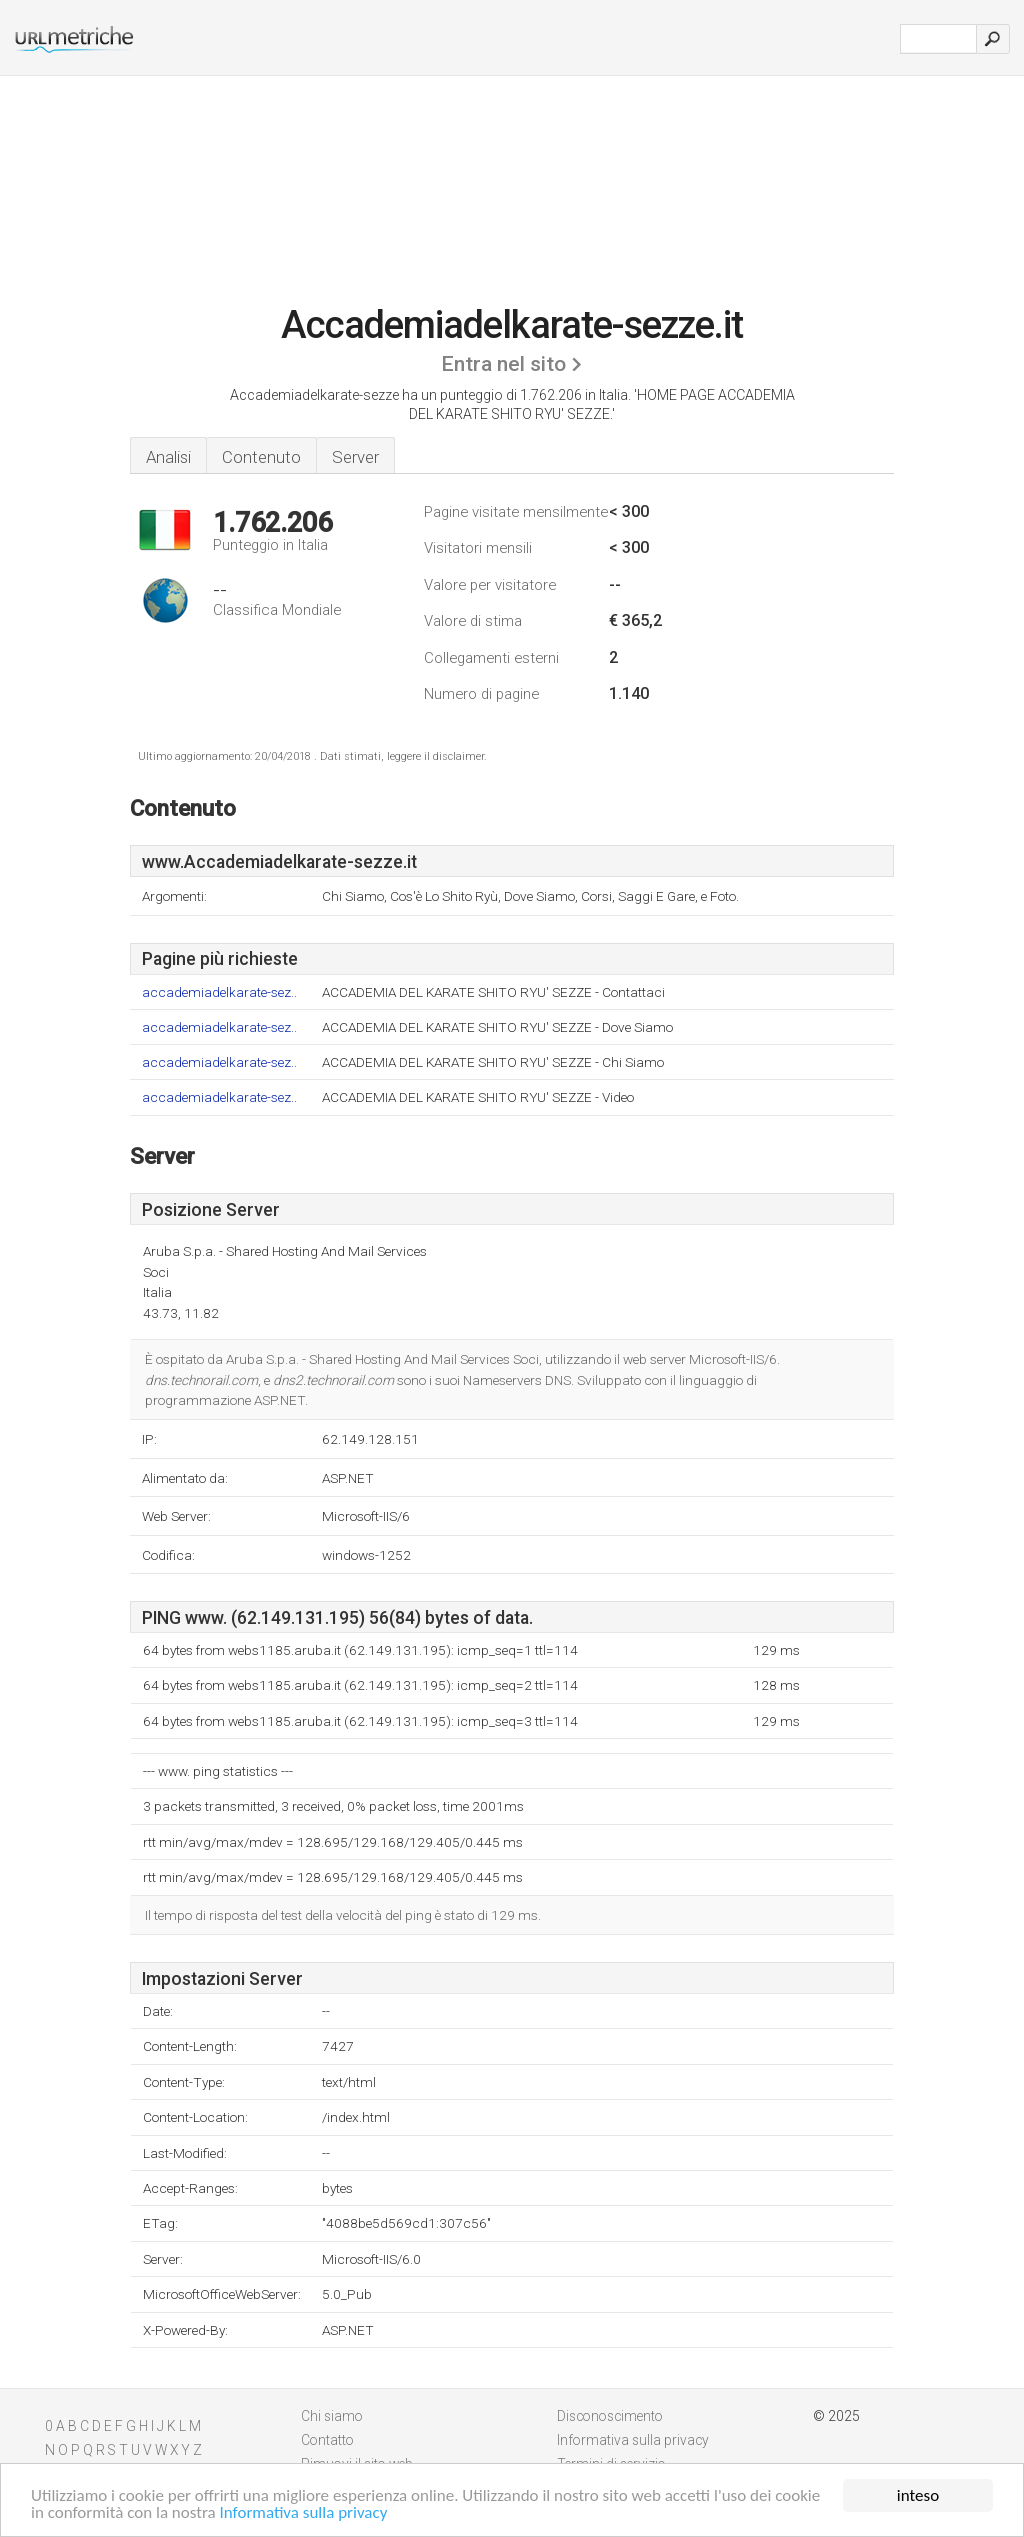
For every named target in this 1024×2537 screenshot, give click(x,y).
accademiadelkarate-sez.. (219, 992)
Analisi (168, 457)
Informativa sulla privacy (304, 2513)
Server (355, 457)
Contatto (327, 2440)
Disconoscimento (610, 2416)
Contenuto (261, 457)
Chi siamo (332, 2416)
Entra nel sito (503, 364)
